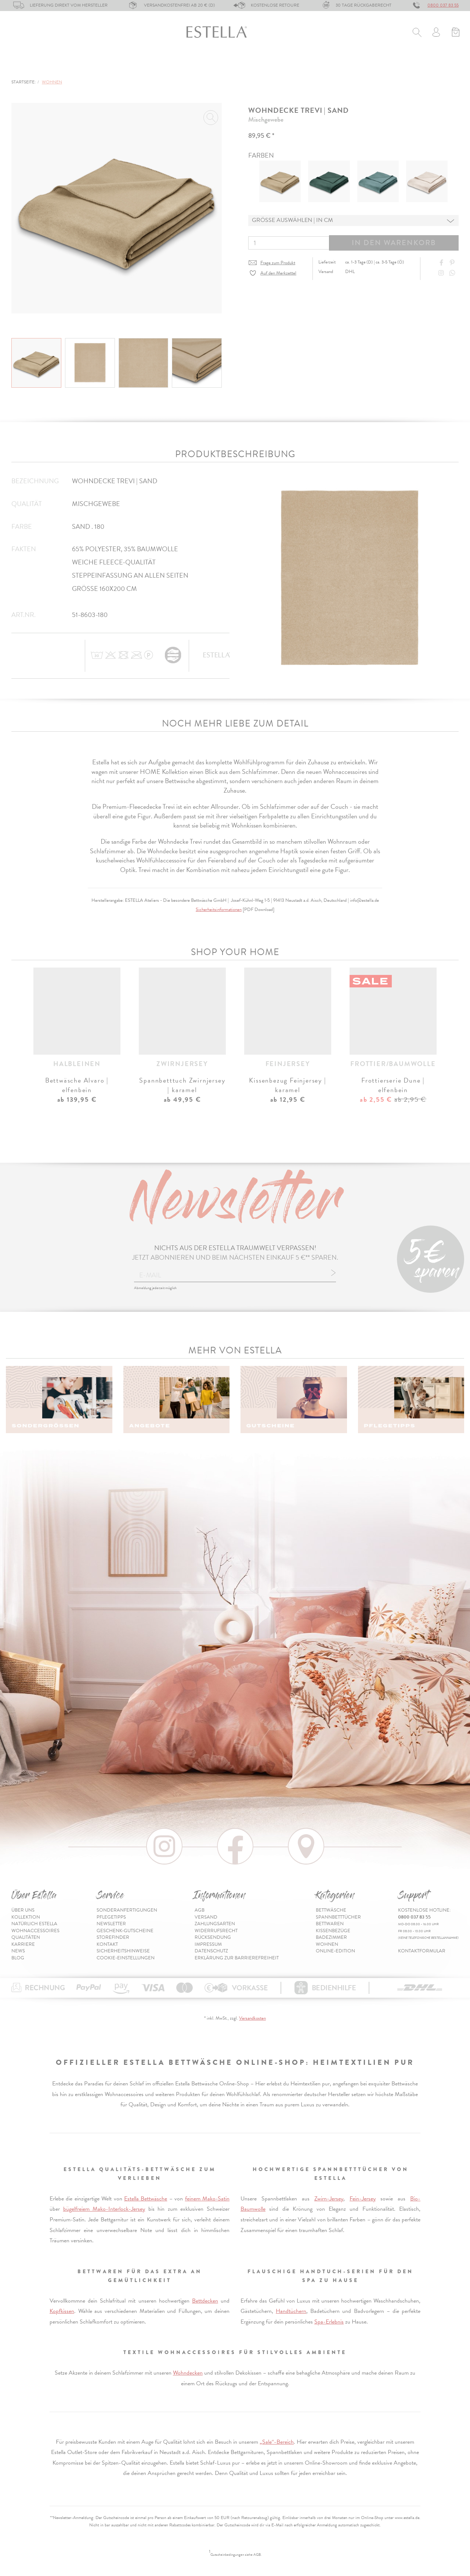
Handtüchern (291, 2311)
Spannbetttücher (91, 65)
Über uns (23, 1910)
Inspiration (442, 65)
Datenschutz (211, 1951)
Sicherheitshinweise (123, 1951)
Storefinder (113, 1937)
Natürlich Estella (34, 1923)
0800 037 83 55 (443, 5)
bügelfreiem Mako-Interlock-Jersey (104, 2208)
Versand (206, 1917)
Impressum (208, 1944)
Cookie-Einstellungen (126, 1958)
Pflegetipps (111, 1917)
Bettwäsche (29, 65)
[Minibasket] (455, 33)
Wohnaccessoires (35, 1930)
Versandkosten (252, 2018)
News (18, 1951)
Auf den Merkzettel (278, 273)
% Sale (338, 65)
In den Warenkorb (394, 242)
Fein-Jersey (363, 2198)
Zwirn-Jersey (328, 2198)
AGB (200, 1910)
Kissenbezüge (204, 65)
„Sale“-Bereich (277, 2441)
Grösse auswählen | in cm (292, 220)
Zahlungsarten (215, 1923)
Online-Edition (385, 65)
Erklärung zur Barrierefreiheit (237, 1958)
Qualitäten (25, 1937)
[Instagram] (442, 273)
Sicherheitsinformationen (219, 909)
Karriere (23, 1944)
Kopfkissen (62, 2311)
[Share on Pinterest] (453, 262)
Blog (17, 1958)
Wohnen (303, 65)
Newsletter (111, 1923)
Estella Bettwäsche (145, 2198)
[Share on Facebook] (442, 262)
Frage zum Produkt (277, 262)
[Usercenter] (436, 33)
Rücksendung (213, 1937)
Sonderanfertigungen (127, 1910)
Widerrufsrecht (216, 1930)
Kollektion (25, 1917)
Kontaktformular (421, 1951)
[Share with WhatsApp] (453, 273)
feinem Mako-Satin (207, 2198)
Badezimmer (257, 65)
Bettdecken (205, 2300)
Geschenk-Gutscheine (125, 1930)
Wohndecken (188, 2372)
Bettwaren (151, 65)
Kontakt (107, 1944)
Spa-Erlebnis (329, 2321)
